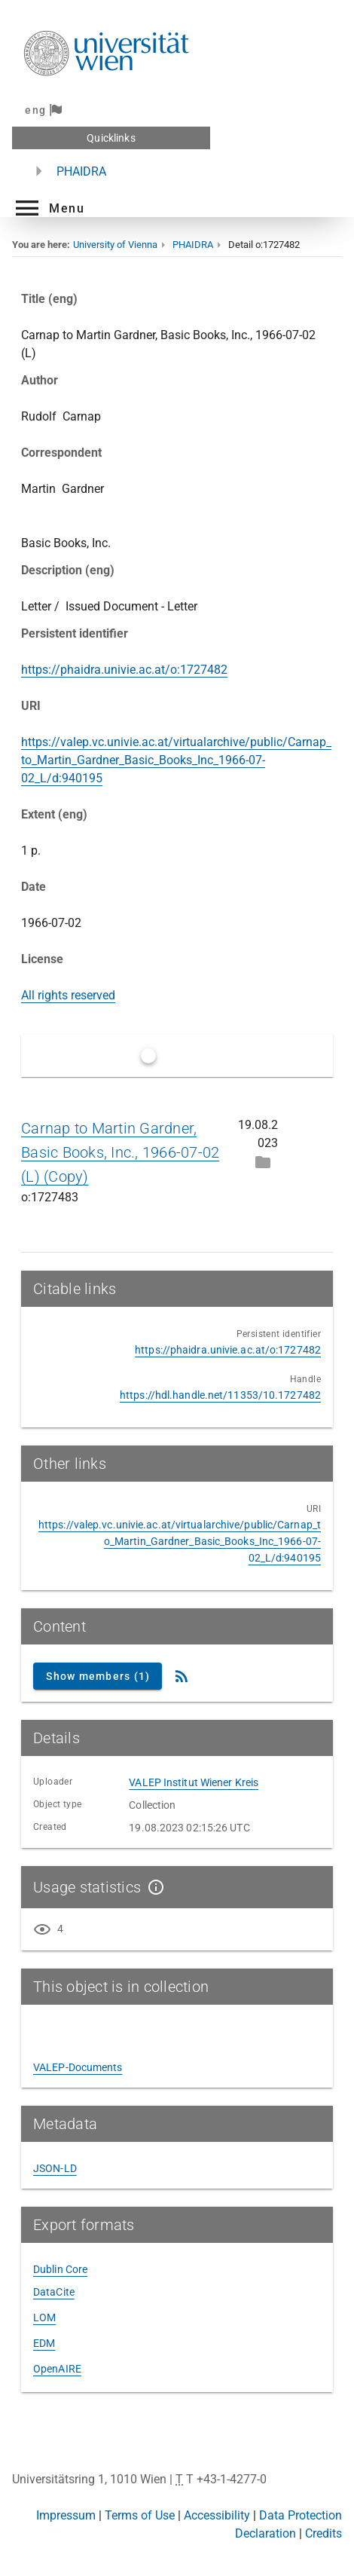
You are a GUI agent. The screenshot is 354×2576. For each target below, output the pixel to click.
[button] (48, 208)
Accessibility (217, 2515)
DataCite (54, 2292)
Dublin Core (60, 2269)
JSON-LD (55, 2168)
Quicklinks (111, 138)
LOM (44, 2317)
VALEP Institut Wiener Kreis (193, 1782)
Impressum (66, 2515)
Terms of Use (140, 2515)
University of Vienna (115, 244)
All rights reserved (68, 995)
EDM (44, 2343)
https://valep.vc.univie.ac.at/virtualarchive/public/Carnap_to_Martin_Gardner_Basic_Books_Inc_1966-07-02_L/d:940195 (176, 760)
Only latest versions (212, 1055)
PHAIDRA (81, 171)
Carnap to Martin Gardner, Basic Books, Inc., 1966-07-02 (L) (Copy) (120, 1152)
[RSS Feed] (181, 1676)
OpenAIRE (57, 2369)
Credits (323, 2533)
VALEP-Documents (78, 2067)
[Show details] (153, 1887)
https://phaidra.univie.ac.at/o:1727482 (124, 669)
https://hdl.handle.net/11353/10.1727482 (220, 1395)
